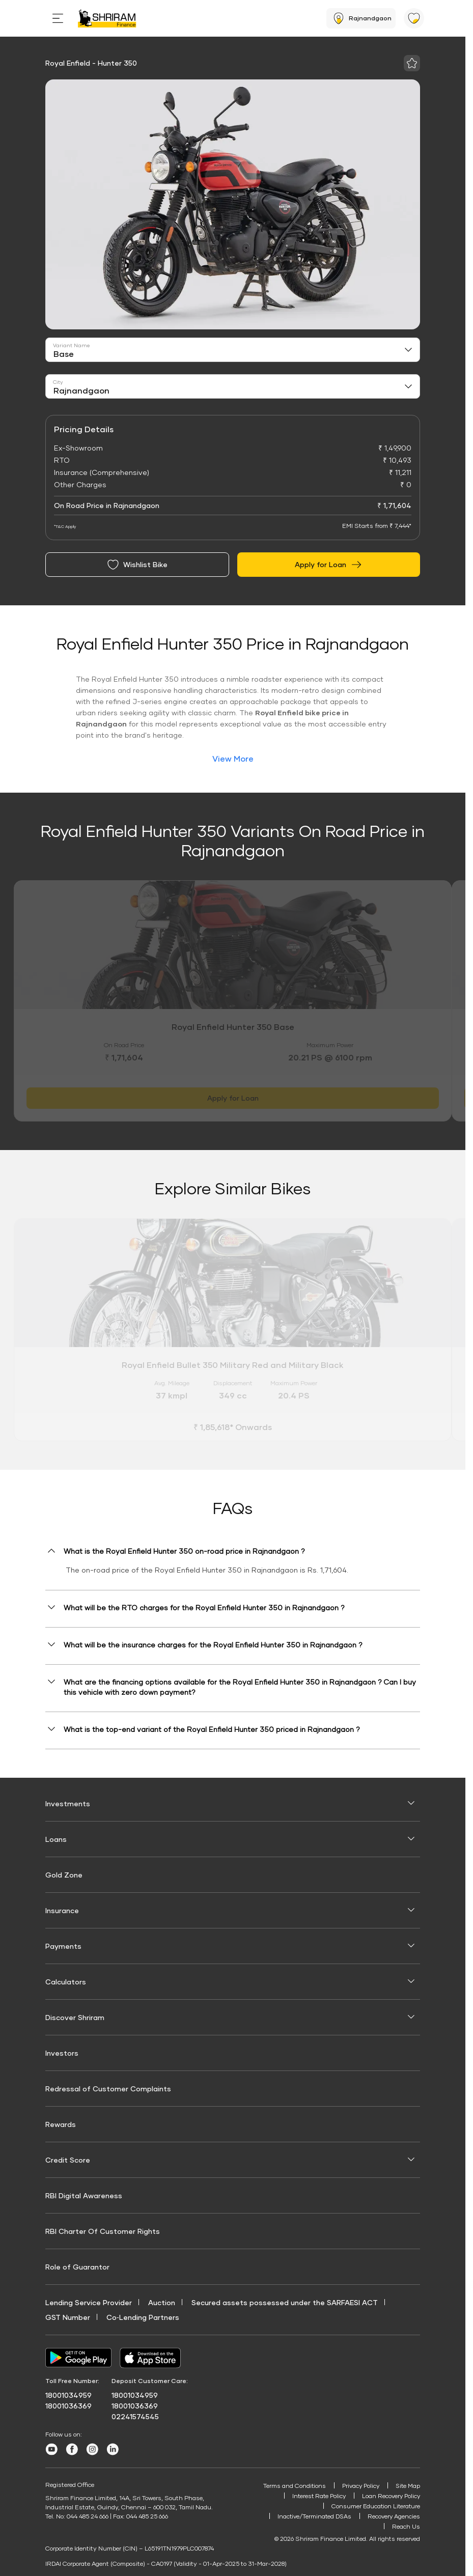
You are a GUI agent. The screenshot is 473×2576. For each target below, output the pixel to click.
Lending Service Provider (88, 2302)
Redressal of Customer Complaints (108, 2088)
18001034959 (68, 2395)
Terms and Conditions (291, 2485)
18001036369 (68, 2405)
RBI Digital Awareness (83, 2195)
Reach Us (406, 2528)
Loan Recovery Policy (390, 2496)
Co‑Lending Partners (142, 2317)
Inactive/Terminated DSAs (313, 2518)
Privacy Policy (358, 2485)
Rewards (60, 2124)
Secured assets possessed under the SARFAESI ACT (284, 2302)
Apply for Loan (329, 564)
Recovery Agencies (393, 2518)
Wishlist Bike (137, 564)
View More (233, 758)
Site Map (407, 2485)
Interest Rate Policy (316, 2496)
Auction (161, 2302)
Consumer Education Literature (374, 2507)
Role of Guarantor (77, 2266)
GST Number (67, 2317)
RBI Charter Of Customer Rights (102, 2231)
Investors (61, 2053)
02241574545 (135, 2416)
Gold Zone (63, 1874)
